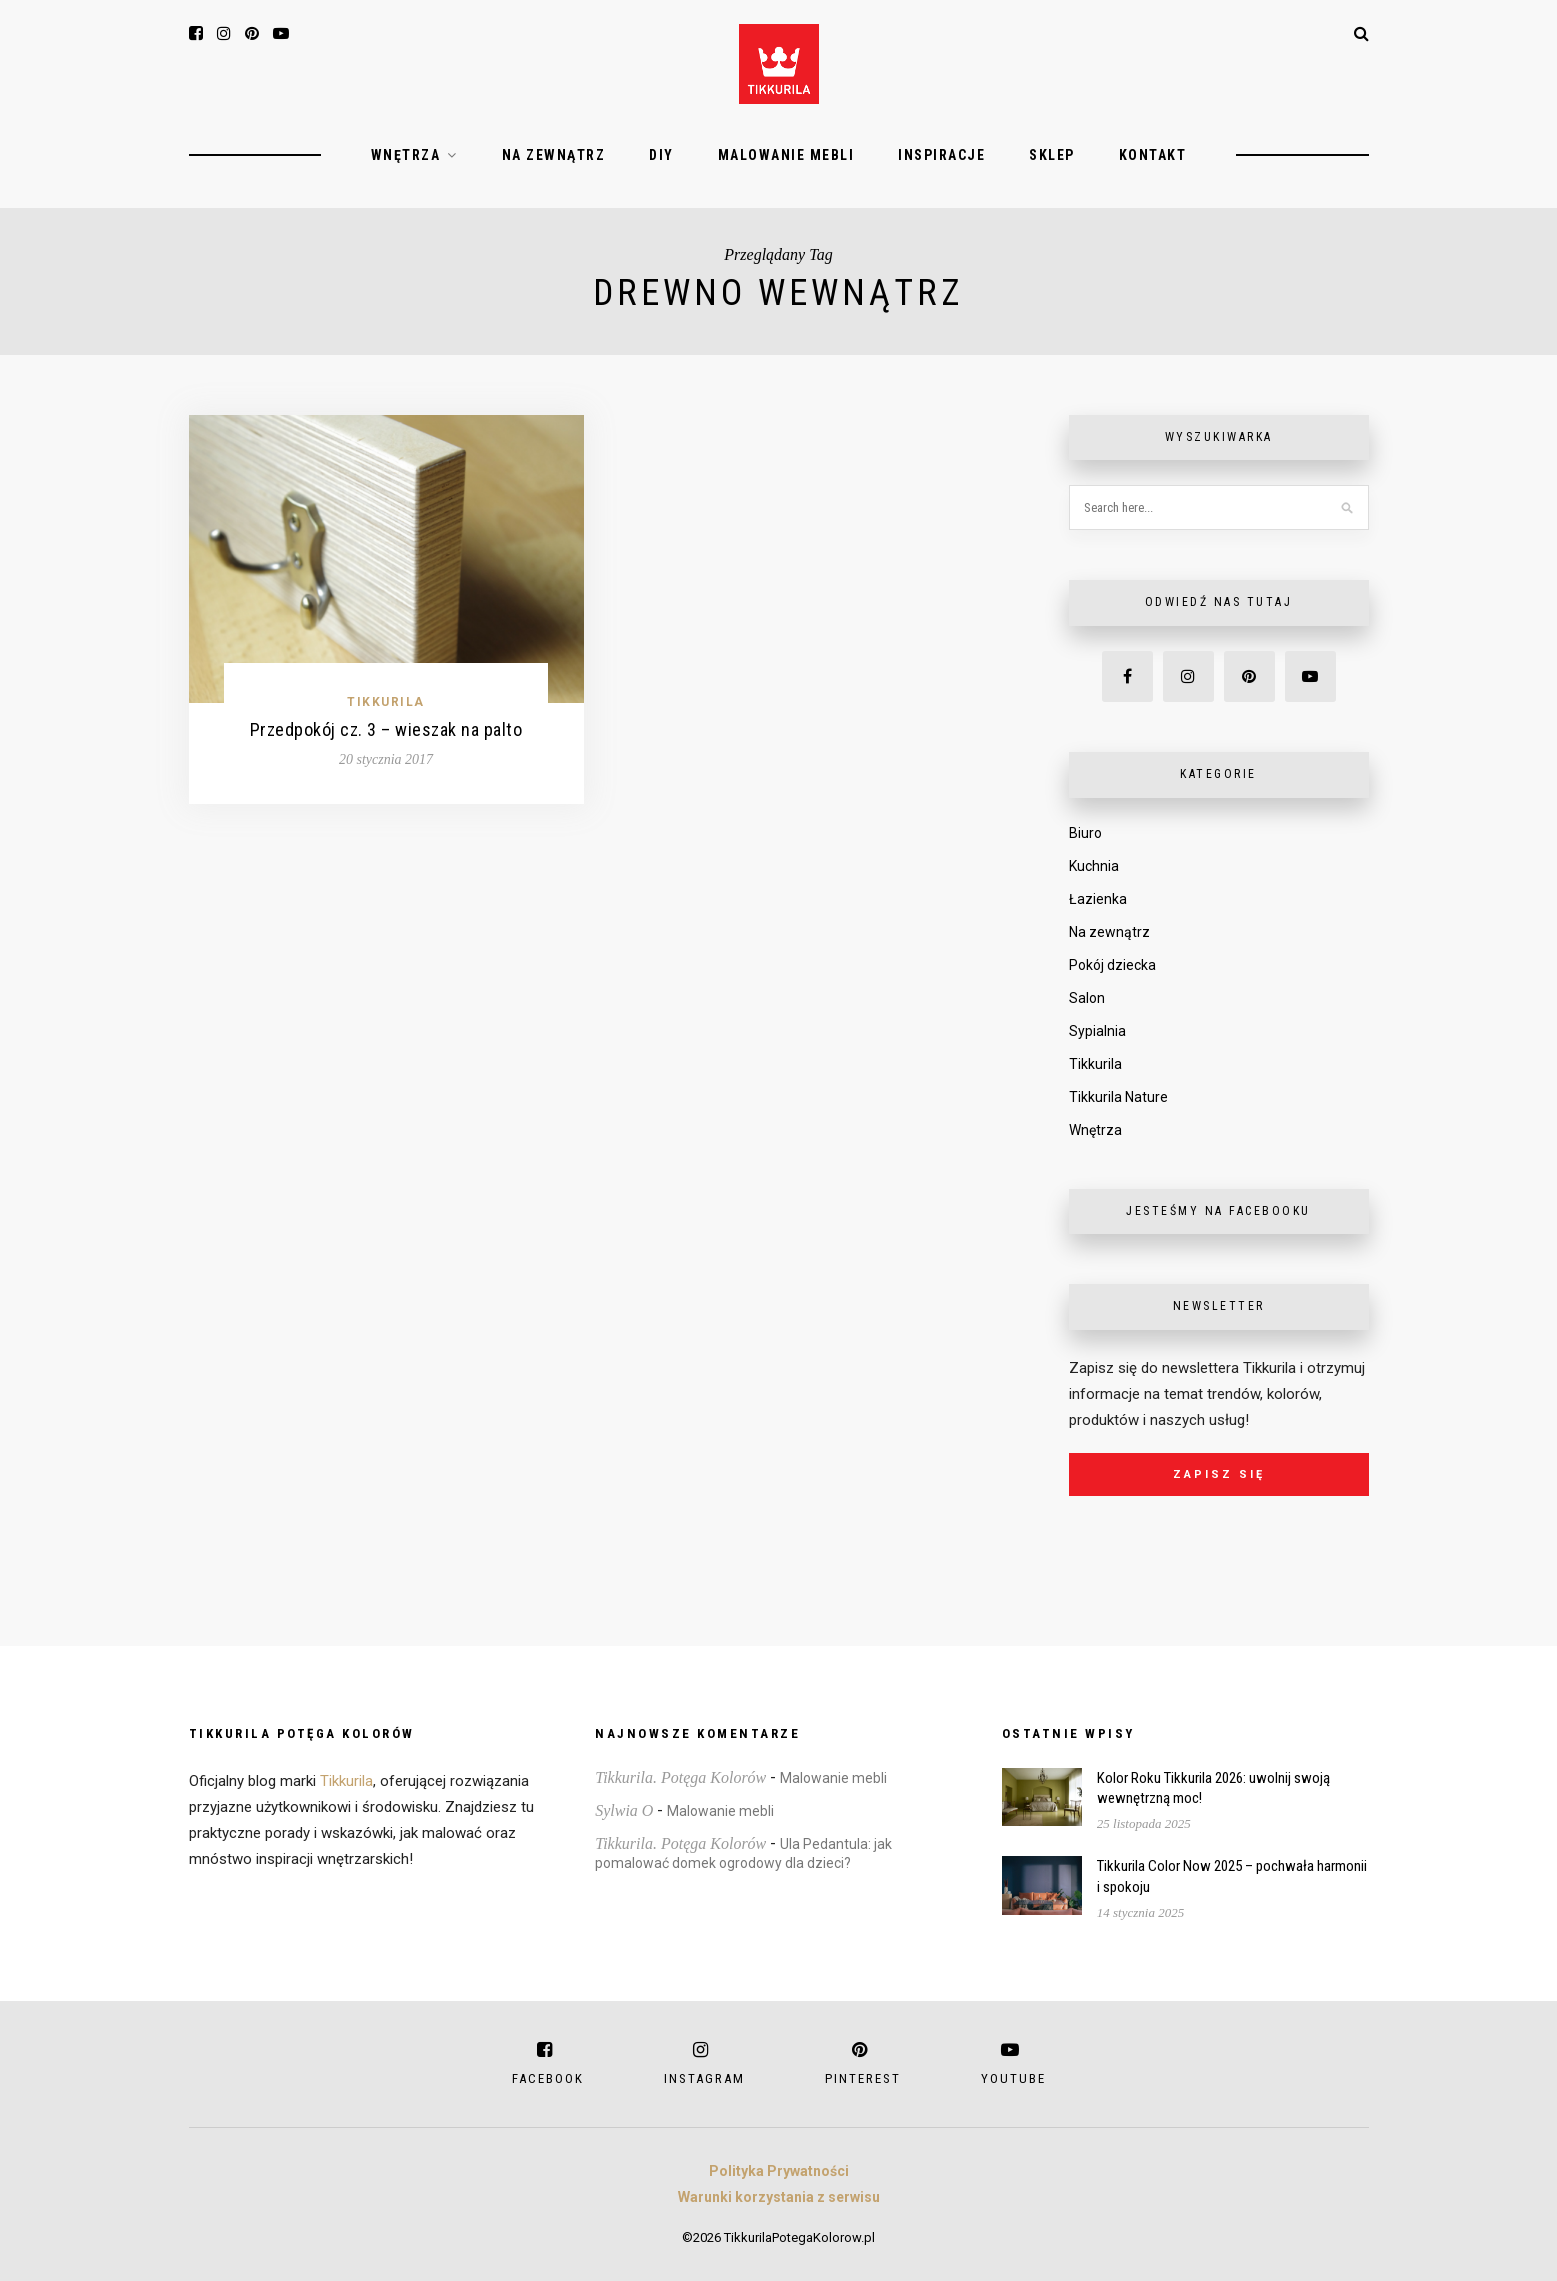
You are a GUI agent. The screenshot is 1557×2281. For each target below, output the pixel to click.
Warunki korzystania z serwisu (779, 2197)
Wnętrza (406, 155)
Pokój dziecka (1112, 965)
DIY (661, 155)
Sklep (1052, 155)
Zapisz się (1219, 1474)
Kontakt (1153, 155)
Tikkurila (386, 702)
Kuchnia (1094, 866)
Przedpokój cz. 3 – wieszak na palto (386, 729)
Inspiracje (941, 155)
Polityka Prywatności (779, 2171)
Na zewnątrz (554, 155)
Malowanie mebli (786, 155)
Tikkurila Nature (1118, 1097)
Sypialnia (1097, 1031)
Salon (1087, 998)
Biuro (1085, 833)
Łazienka (1098, 899)
